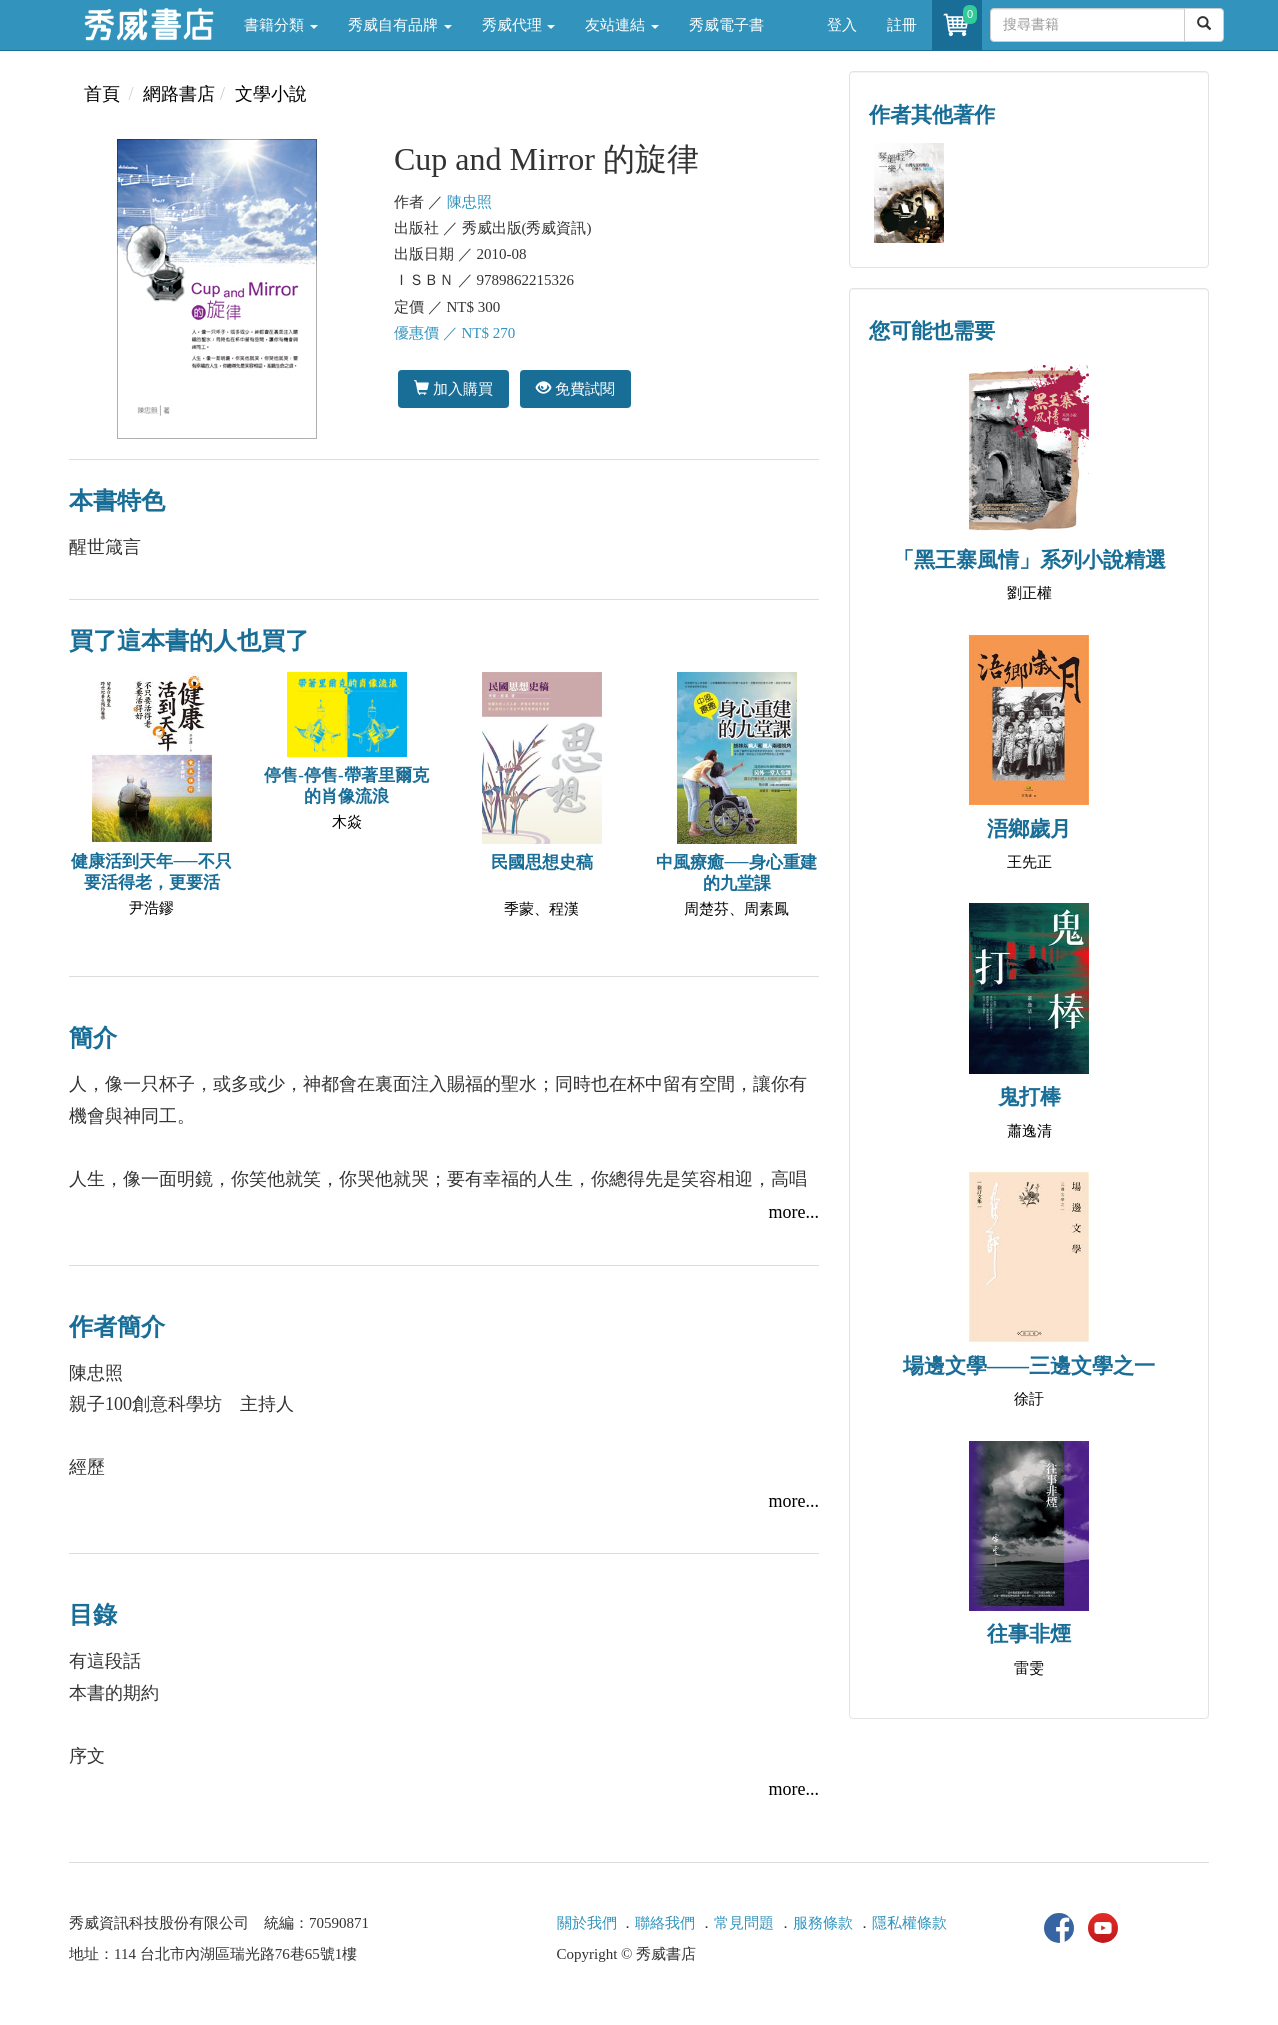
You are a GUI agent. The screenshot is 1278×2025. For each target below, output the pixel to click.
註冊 (902, 25)
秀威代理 (519, 25)
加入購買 (453, 388)
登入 (842, 25)
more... (794, 1212)
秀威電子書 (726, 25)
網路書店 (179, 94)
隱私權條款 (909, 1923)
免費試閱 (575, 388)
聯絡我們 (665, 1923)
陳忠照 (469, 202)
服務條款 (823, 1923)
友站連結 (622, 25)
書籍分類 (281, 25)
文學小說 (271, 94)
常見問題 (744, 1923)
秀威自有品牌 (400, 25)
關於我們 (587, 1923)
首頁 (102, 94)
